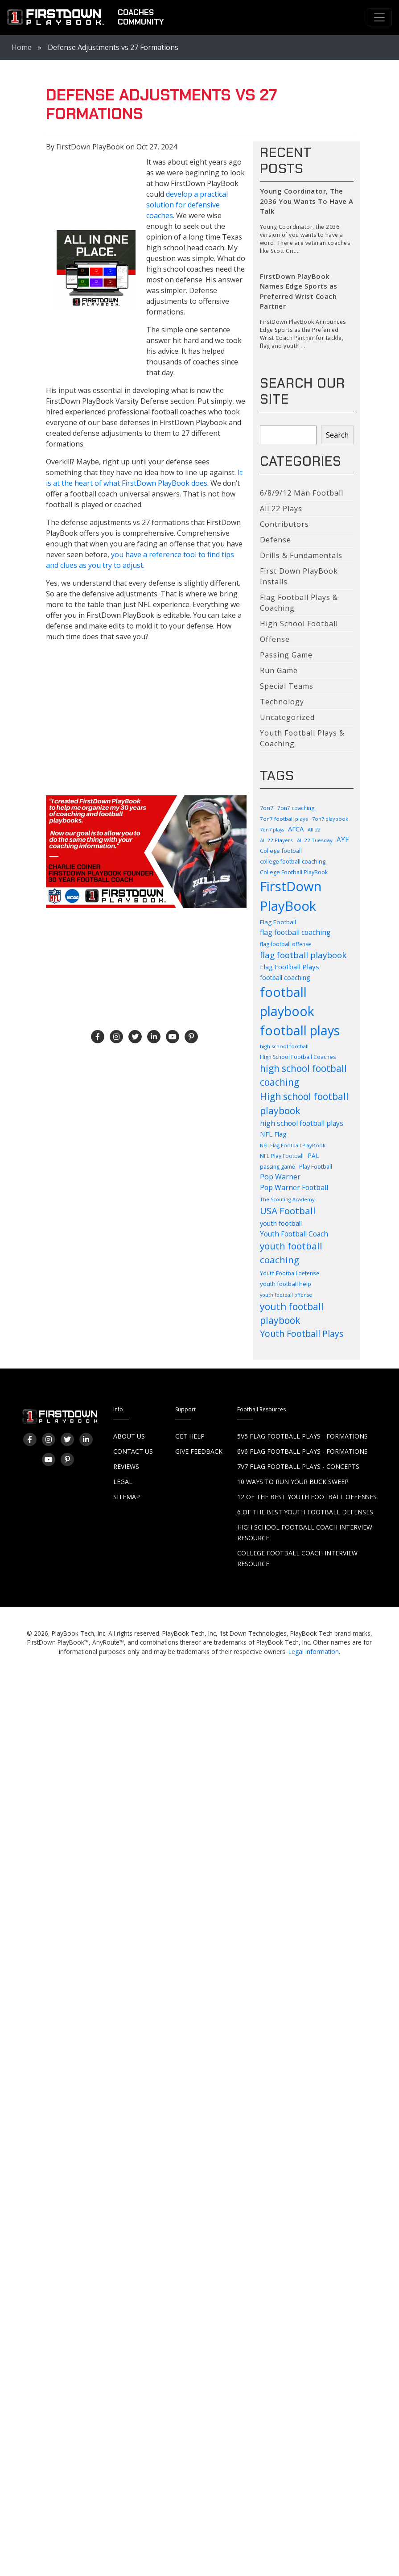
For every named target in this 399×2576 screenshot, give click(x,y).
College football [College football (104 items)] (281, 851)
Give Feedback (198, 1451)
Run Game (279, 670)
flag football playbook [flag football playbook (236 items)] (303, 954)
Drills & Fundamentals (301, 555)
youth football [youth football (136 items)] (281, 1223)
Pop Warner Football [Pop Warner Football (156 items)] (294, 1187)
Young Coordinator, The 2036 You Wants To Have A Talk (307, 200)
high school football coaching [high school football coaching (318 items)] (303, 1075)
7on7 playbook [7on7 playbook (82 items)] (330, 818)
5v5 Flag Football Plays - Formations (302, 1436)
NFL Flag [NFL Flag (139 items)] (273, 1133)
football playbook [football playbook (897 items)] (287, 1002)
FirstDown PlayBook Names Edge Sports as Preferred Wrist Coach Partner (298, 291)
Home (22, 47)
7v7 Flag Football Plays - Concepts (298, 1466)
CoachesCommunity (141, 17)
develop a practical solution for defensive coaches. (187, 204)
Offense (275, 639)
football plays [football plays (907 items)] (300, 1030)
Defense (275, 540)
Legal (122, 1481)
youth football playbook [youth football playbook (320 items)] (292, 1313)
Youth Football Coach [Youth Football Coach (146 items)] (294, 1234)
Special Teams (286, 686)
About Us (129, 1436)
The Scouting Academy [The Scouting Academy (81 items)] (287, 1199)
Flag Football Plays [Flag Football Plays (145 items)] (289, 966)
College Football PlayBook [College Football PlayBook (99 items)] (294, 872)
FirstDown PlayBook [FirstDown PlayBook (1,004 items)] (290, 896)
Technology (282, 702)
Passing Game (286, 655)
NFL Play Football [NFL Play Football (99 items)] (282, 1156)
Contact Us (133, 1451)
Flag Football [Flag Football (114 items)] (278, 922)
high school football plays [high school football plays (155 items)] (301, 1123)
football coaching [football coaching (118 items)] (285, 977)
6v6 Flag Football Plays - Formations (302, 1451)
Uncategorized (287, 717)
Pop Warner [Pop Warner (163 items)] (280, 1177)
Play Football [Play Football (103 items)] (315, 1166)
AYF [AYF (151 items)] (343, 839)
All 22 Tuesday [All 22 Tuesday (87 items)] (315, 840)
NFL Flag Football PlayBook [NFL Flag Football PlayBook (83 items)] (292, 1145)
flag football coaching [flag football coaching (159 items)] (295, 932)
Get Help (190, 1436)
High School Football (299, 623)
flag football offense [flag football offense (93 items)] (285, 944)
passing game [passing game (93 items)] (277, 1166)
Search (337, 435)
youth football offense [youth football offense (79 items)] (286, 1294)
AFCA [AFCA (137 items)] (296, 828)
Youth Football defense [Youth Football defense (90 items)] (289, 1273)
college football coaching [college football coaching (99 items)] (292, 861)
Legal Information (313, 1651)
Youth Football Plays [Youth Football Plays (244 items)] (301, 1334)
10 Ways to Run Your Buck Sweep (293, 1481)
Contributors (284, 524)
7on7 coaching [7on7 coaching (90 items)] (296, 807)
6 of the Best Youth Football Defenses (305, 1512)
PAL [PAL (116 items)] (313, 1155)
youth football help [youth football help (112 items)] (285, 1284)
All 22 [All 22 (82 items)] (314, 829)
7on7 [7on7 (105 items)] (266, 808)
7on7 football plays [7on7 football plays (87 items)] (284, 818)
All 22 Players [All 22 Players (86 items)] (276, 840)
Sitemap (126, 1497)
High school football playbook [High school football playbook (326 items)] (304, 1103)
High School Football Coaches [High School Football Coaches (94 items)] (298, 1057)
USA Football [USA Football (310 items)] (288, 1210)
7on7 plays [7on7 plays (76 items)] (272, 830)
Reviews (126, 1466)
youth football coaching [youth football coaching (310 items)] (291, 1253)
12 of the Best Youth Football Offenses (307, 1497)
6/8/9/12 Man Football (301, 493)
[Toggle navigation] (379, 17)
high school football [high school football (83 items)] (284, 1046)
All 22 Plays (281, 508)
